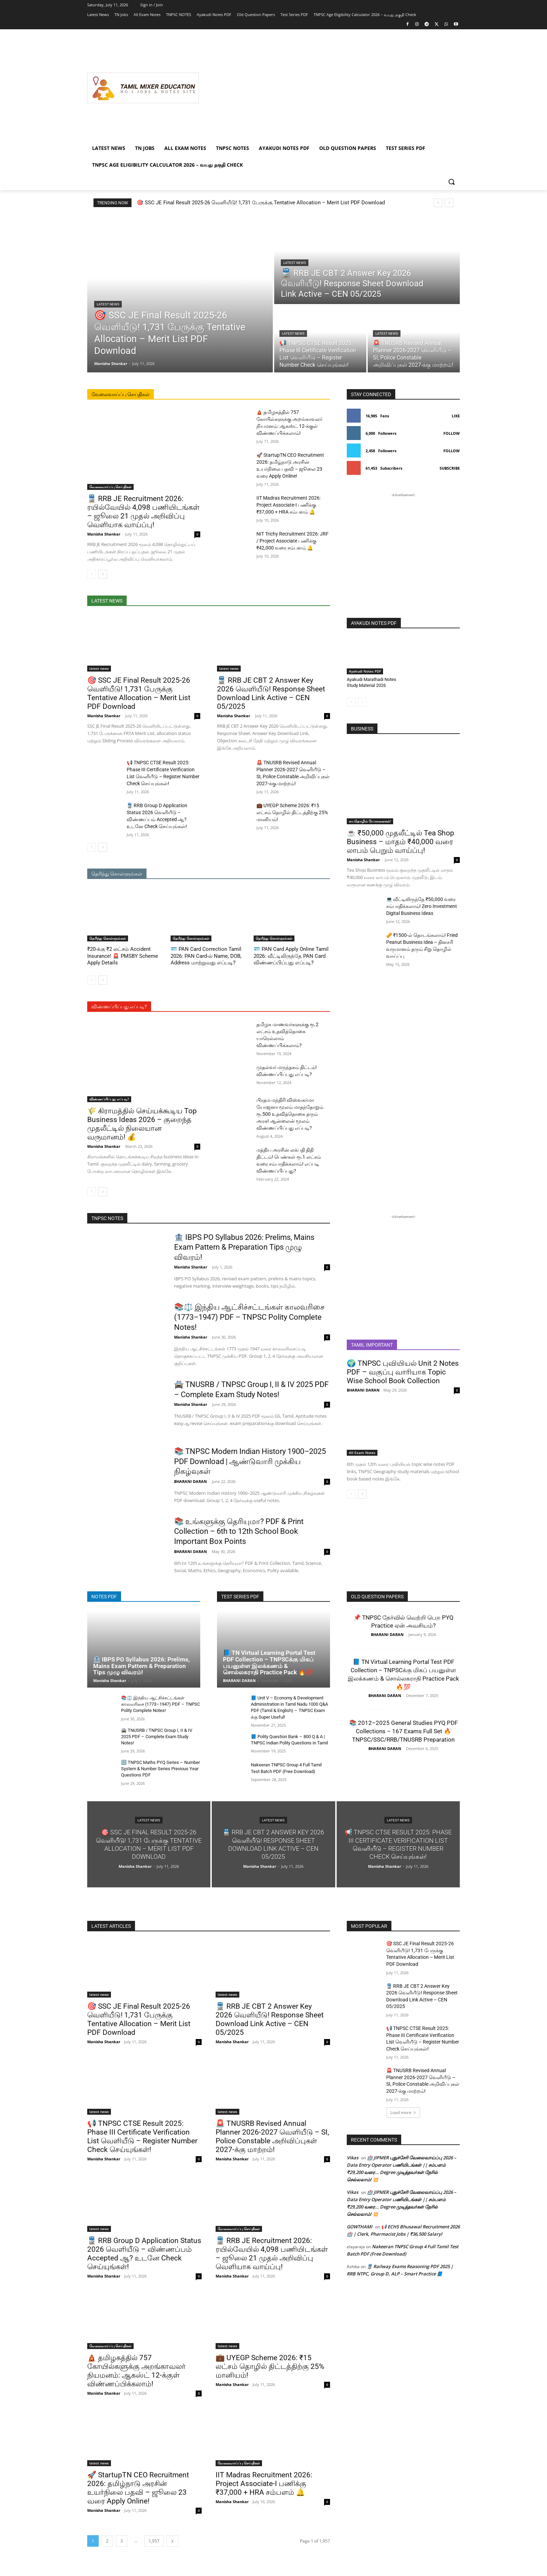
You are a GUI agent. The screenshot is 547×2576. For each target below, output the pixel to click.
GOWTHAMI (359, 2226)
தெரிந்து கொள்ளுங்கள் (107, 938)
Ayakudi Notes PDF (365, 671)
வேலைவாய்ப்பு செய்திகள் (110, 486)
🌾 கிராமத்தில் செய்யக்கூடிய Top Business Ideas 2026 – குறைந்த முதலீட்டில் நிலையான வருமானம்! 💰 (142, 1124)
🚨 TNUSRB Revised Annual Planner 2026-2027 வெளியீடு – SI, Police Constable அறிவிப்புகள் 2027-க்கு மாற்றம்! (272, 2136)
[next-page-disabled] (362, 702)
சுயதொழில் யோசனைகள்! (370, 821)
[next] (449, 202)
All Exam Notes (362, 1452)
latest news (108, 304)
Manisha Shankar (103, 534)
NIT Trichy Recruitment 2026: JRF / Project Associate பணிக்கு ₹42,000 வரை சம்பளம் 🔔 (292, 541)
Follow (451, 433)
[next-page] (102, 574)
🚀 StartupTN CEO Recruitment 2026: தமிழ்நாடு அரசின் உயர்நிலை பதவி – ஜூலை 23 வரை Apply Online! (138, 2488)
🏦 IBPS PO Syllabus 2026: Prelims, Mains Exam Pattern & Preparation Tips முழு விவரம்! (244, 1247)
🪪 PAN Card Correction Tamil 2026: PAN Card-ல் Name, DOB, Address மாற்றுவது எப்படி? (206, 956)
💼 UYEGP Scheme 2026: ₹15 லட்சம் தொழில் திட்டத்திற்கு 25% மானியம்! (292, 812)
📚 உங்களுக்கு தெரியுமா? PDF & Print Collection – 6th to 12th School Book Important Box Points (239, 1531)
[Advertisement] (329, 88)
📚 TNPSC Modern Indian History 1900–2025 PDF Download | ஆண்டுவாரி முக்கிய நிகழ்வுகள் (250, 1461)
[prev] (438, 202)
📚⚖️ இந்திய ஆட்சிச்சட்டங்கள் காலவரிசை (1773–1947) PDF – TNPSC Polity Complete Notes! (249, 1317)
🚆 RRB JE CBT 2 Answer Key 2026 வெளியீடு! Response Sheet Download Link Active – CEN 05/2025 (271, 693)
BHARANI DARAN (190, 1481)
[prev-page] (91, 574)
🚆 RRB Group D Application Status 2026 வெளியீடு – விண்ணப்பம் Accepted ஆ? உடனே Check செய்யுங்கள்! (144, 2253)
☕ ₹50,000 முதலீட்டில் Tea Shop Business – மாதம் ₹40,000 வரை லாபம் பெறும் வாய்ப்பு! (400, 842)
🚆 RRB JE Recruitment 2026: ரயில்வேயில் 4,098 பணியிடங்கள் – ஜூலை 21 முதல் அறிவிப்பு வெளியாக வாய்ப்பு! (143, 511)
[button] (451, 181)
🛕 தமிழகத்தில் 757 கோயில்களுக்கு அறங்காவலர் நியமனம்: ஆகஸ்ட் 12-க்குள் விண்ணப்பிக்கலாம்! (136, 2371)
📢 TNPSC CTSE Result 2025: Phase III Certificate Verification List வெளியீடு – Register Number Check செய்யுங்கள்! (142, 2136)
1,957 (154, 2541)
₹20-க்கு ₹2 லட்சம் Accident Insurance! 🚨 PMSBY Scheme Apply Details (122, 956)
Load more (403, 2112)
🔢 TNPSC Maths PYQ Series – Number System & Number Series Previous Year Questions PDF (160, 1769)
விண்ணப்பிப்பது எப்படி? (109, 1099)
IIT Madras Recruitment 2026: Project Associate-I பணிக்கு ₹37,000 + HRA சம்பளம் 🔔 (288, 505)
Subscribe (450, 468)
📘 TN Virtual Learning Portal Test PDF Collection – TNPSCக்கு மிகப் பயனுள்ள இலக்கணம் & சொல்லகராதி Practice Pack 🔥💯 (269, 1662)
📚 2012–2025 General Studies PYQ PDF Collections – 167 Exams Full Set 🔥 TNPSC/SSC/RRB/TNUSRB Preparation (403, 1731)
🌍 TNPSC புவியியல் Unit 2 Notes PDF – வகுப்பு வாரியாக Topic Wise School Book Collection (403, 1372)
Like (456, 415)
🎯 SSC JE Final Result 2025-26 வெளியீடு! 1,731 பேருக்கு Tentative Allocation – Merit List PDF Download (261, 202)
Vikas (352, 2157)
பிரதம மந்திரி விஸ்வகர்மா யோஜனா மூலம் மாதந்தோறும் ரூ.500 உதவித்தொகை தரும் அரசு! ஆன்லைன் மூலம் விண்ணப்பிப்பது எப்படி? (289, 1114)
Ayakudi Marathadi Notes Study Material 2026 (371, 682)
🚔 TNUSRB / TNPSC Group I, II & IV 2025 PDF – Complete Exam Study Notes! (156, 1736)
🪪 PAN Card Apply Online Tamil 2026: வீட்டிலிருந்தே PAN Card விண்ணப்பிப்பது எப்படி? (291, 956)
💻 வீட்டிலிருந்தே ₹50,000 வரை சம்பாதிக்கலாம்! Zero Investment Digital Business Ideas (421, 906)
